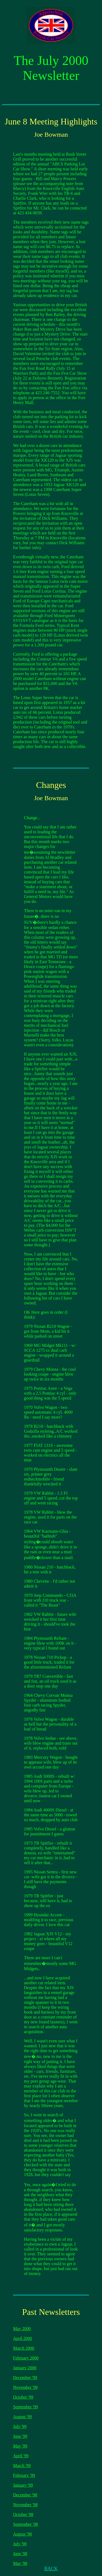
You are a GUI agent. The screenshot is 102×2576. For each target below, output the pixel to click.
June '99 (20, 2436)
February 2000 (26, 2358)
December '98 (25, 2495)
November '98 (25, 2504)
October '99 (23, 2397)
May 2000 (22, 2328)
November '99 (25, 2387)
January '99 (23, 2485)
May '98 (20, 2563)
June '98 (20, 2553)
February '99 (24, 2475)
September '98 (25, 2524)
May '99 (20, 2446)
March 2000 (23, 2348)
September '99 (25, 2407)
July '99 (20, 2426)
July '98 (20, 2543)
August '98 (22, 2534)
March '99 (22, 2465)
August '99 (22, 2416)
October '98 (23, 2514)
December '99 (25, 2377)
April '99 (21, 2455)
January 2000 (24, 2367)
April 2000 (22, 2338)
